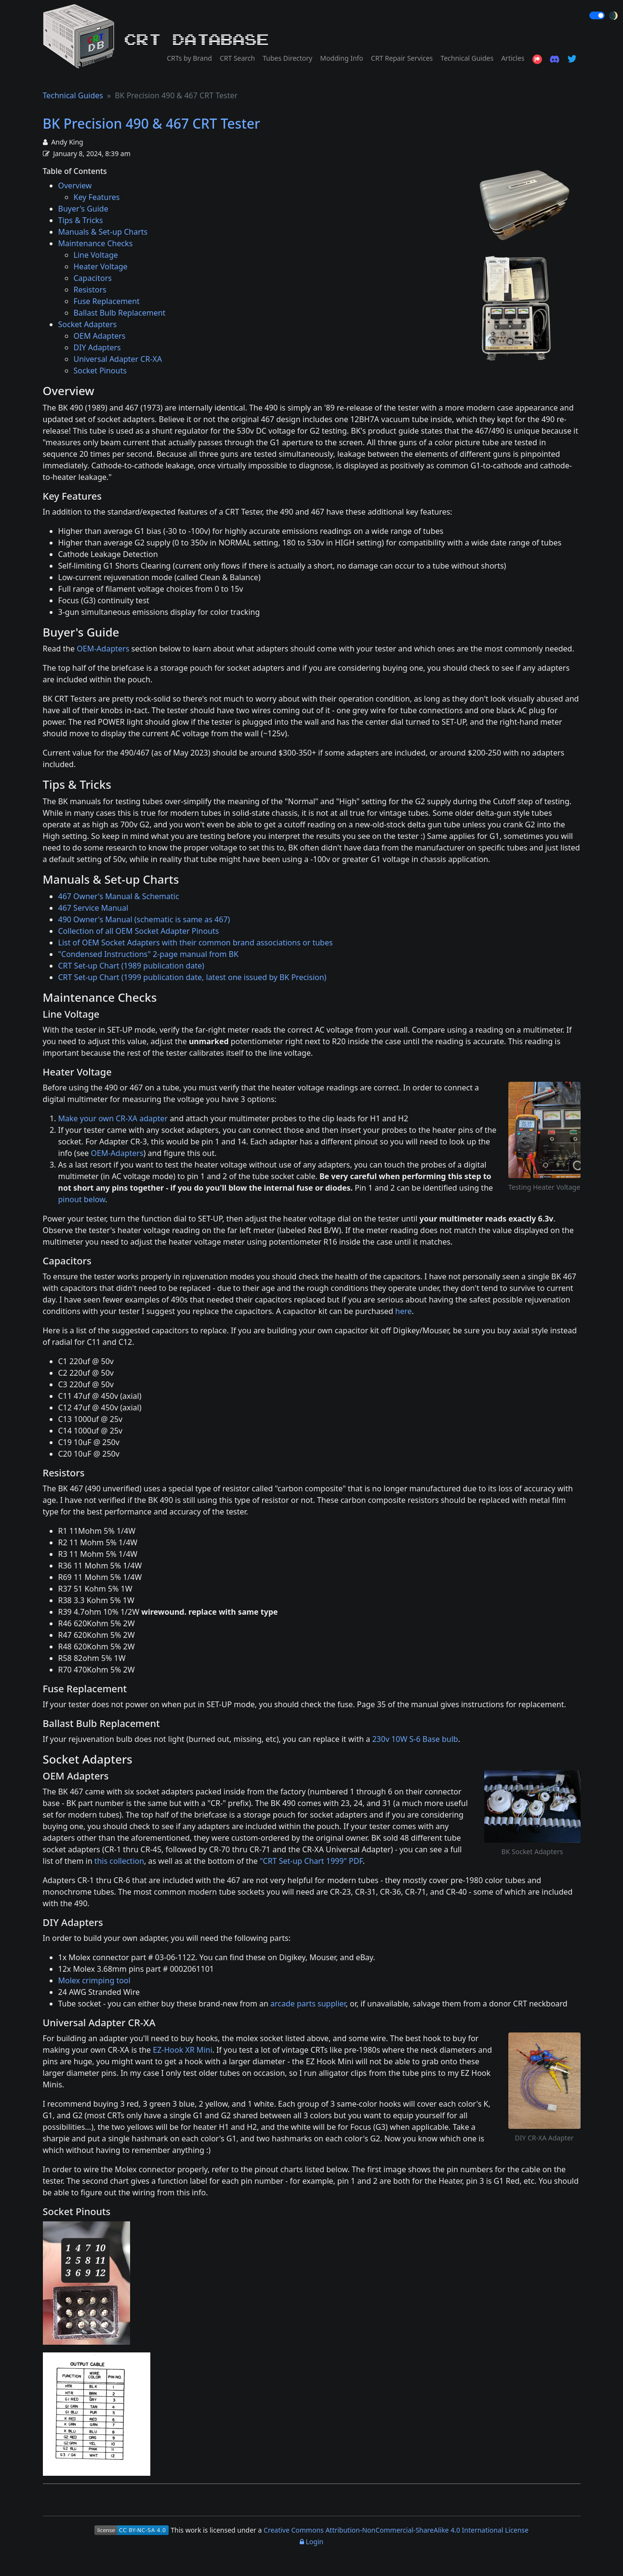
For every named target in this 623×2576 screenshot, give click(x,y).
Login (311, 2541)
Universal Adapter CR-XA (118, 359)
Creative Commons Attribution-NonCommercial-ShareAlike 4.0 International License (396, 2530)
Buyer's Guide (83, 208)
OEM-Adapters (103, 648)
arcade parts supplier (308, 2003)
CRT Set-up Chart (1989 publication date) (131, 965)
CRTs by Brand (189, 58)
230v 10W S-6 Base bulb (415, 1739)
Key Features (97, 197)
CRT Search (237, 58)
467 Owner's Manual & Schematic (118, 896)
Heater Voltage (101, 266)
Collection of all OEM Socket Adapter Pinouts (138, 931)
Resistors (90, 289)
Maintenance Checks (95, 243)
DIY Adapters (97, 347)
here (403, 1311)
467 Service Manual (93, 908)
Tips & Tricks (80, 220)
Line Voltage (96, 255)
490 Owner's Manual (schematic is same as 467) (144, 919)
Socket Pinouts (100, 370)
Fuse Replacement (107, 301)
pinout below (82, 1199)
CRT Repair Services (402, 58)
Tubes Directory (287, 58)
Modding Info (341, 58)
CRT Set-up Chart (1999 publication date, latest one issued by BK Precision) (192, 977)
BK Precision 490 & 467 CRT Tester (151, 123)
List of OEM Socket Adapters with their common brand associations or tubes (195, 942)
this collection (119, 1861)
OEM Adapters (100, 336)
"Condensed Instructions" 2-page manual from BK (148, 954)
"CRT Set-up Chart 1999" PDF (311, 1861)
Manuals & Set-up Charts (103, 231)
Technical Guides (466, 58)
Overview (75, 185)
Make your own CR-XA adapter (113, 1118)
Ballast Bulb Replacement (120, 312)
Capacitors (93, 278)
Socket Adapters (87, 324)
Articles (512, 58)
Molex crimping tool (94, 1980)
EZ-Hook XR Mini (182, 2050)
